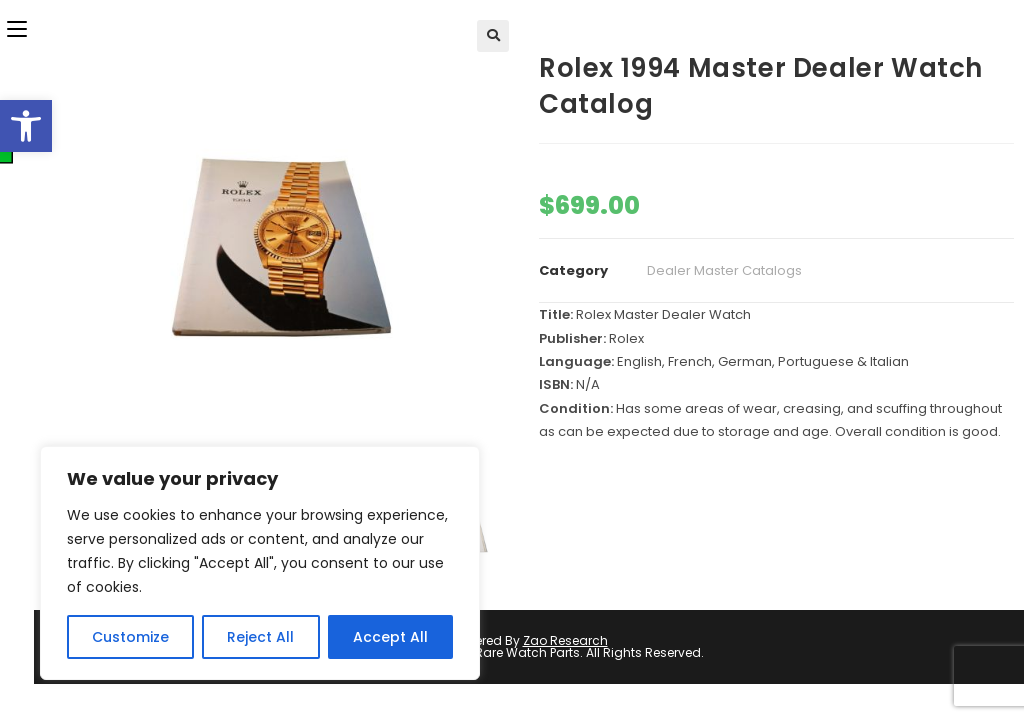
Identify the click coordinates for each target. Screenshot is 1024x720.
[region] (260, 563)
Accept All (390, 637)
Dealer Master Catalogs (724, 270)
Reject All (260, 637)
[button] (26, 126)
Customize (130, 637)
